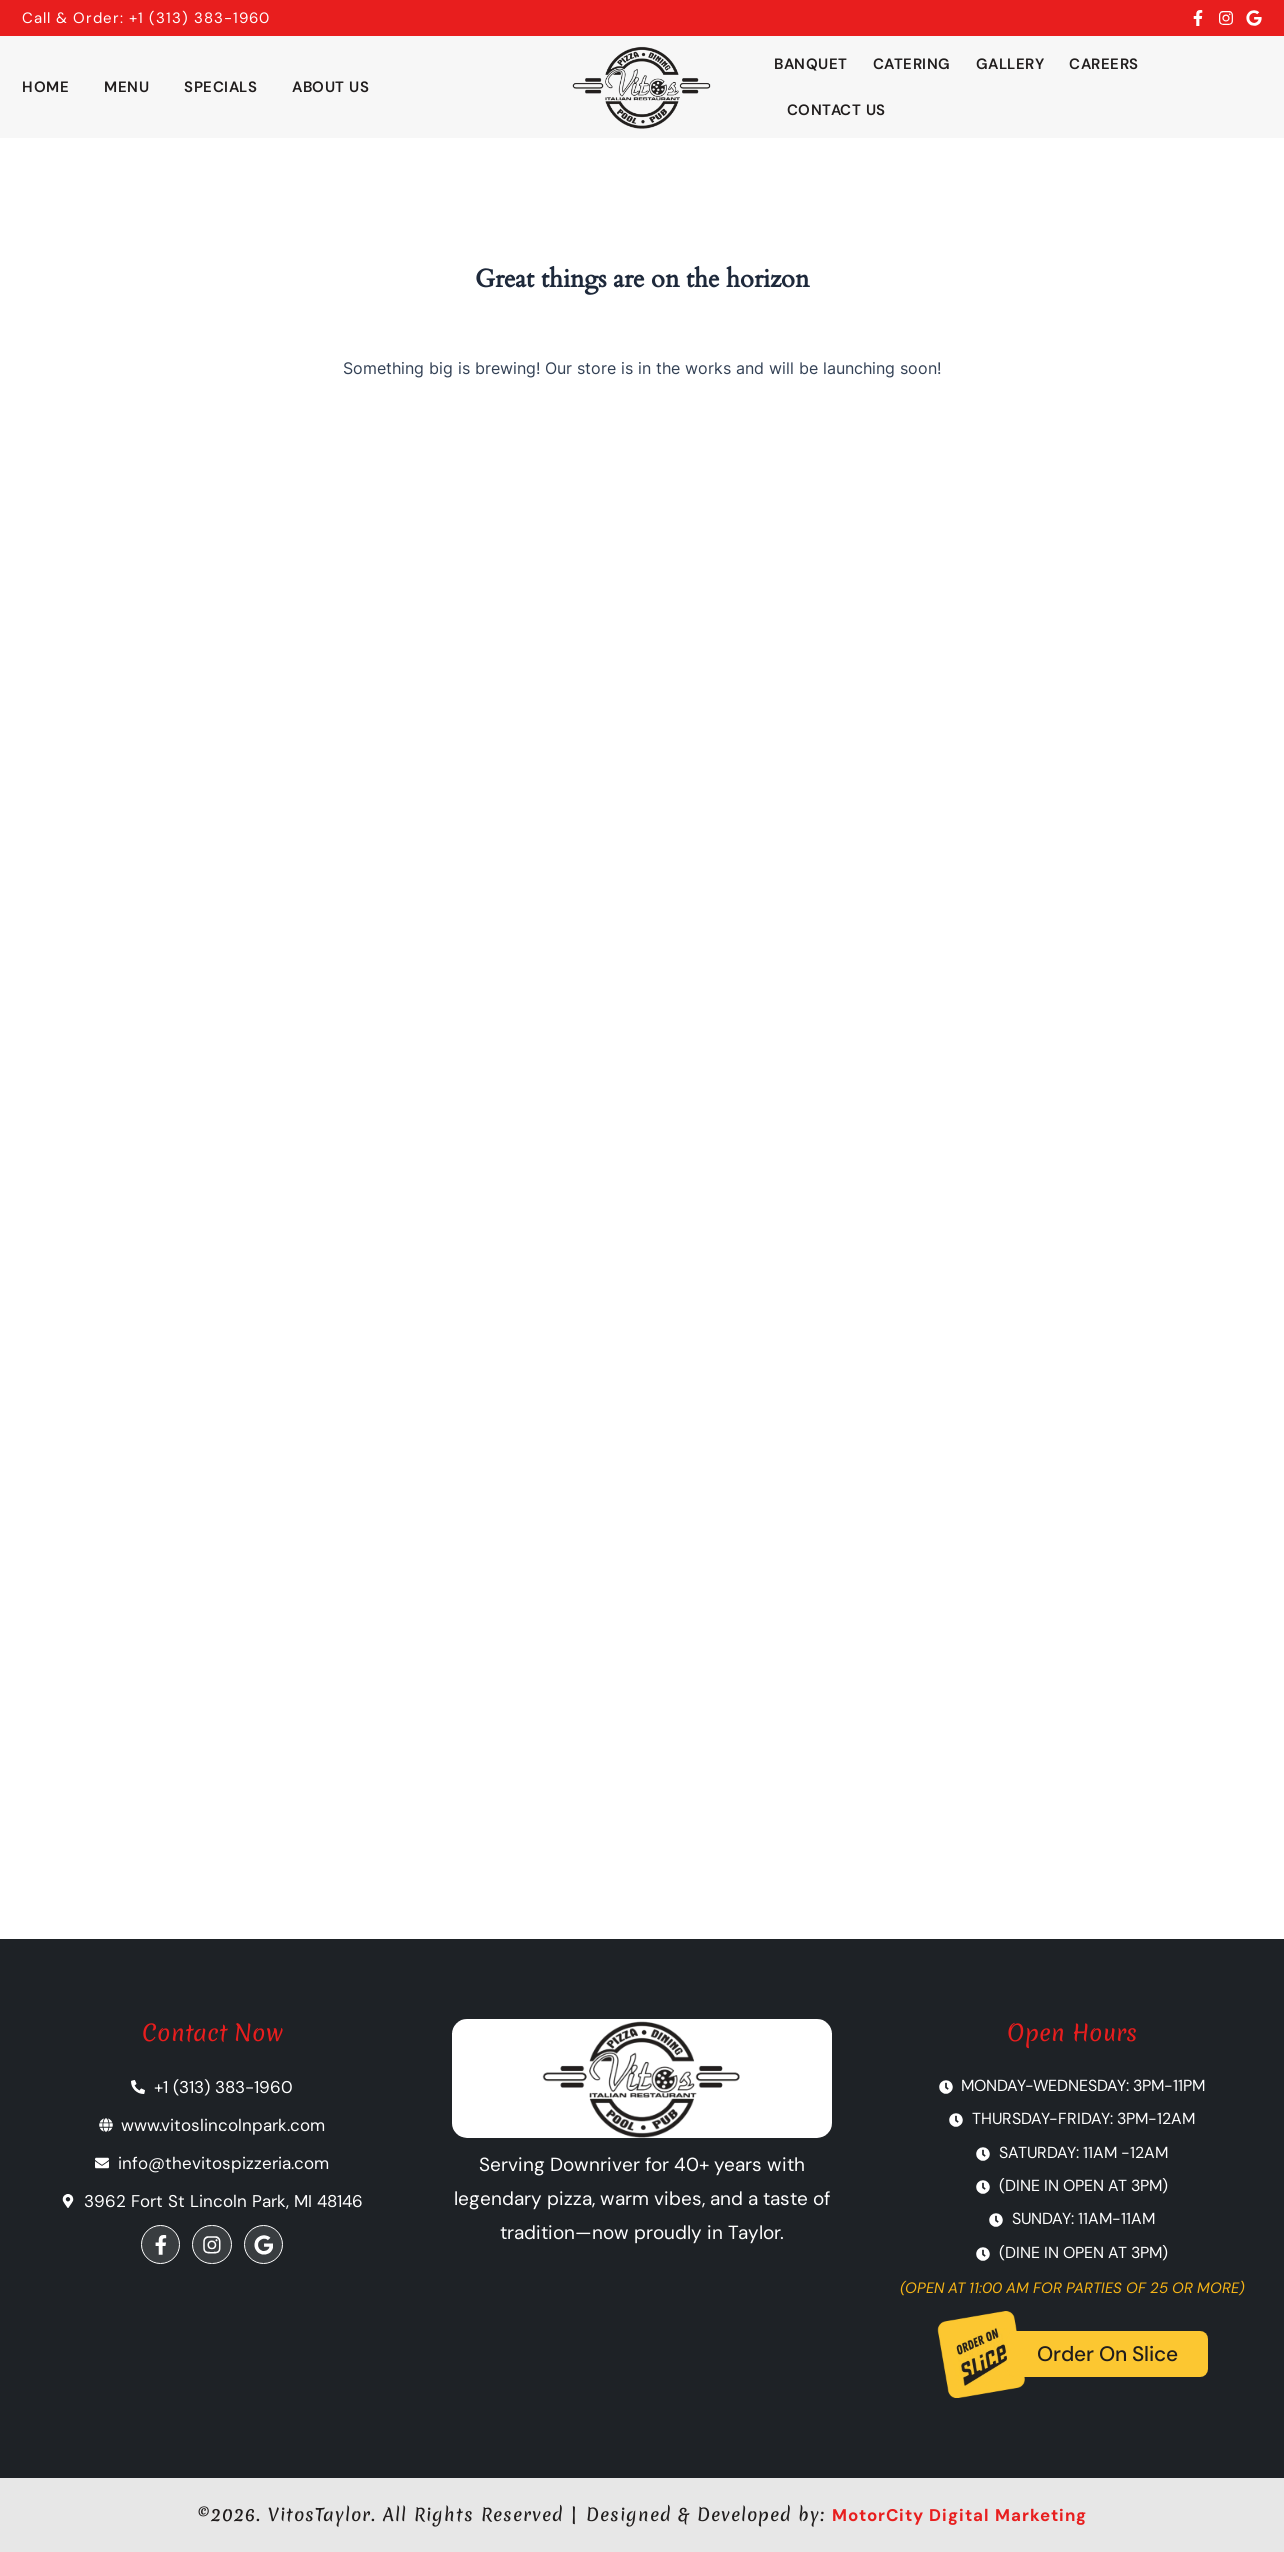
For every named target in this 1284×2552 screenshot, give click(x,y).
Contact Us (836, 110)
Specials (220, 87)
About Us (330, 87)
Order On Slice (1107, 2355)
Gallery (1010, 64)
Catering (912, 64)
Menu (126, 87)
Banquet (811, 64)
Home (45, 87)
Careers (1104, 64)
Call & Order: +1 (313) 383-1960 (146, 18)
